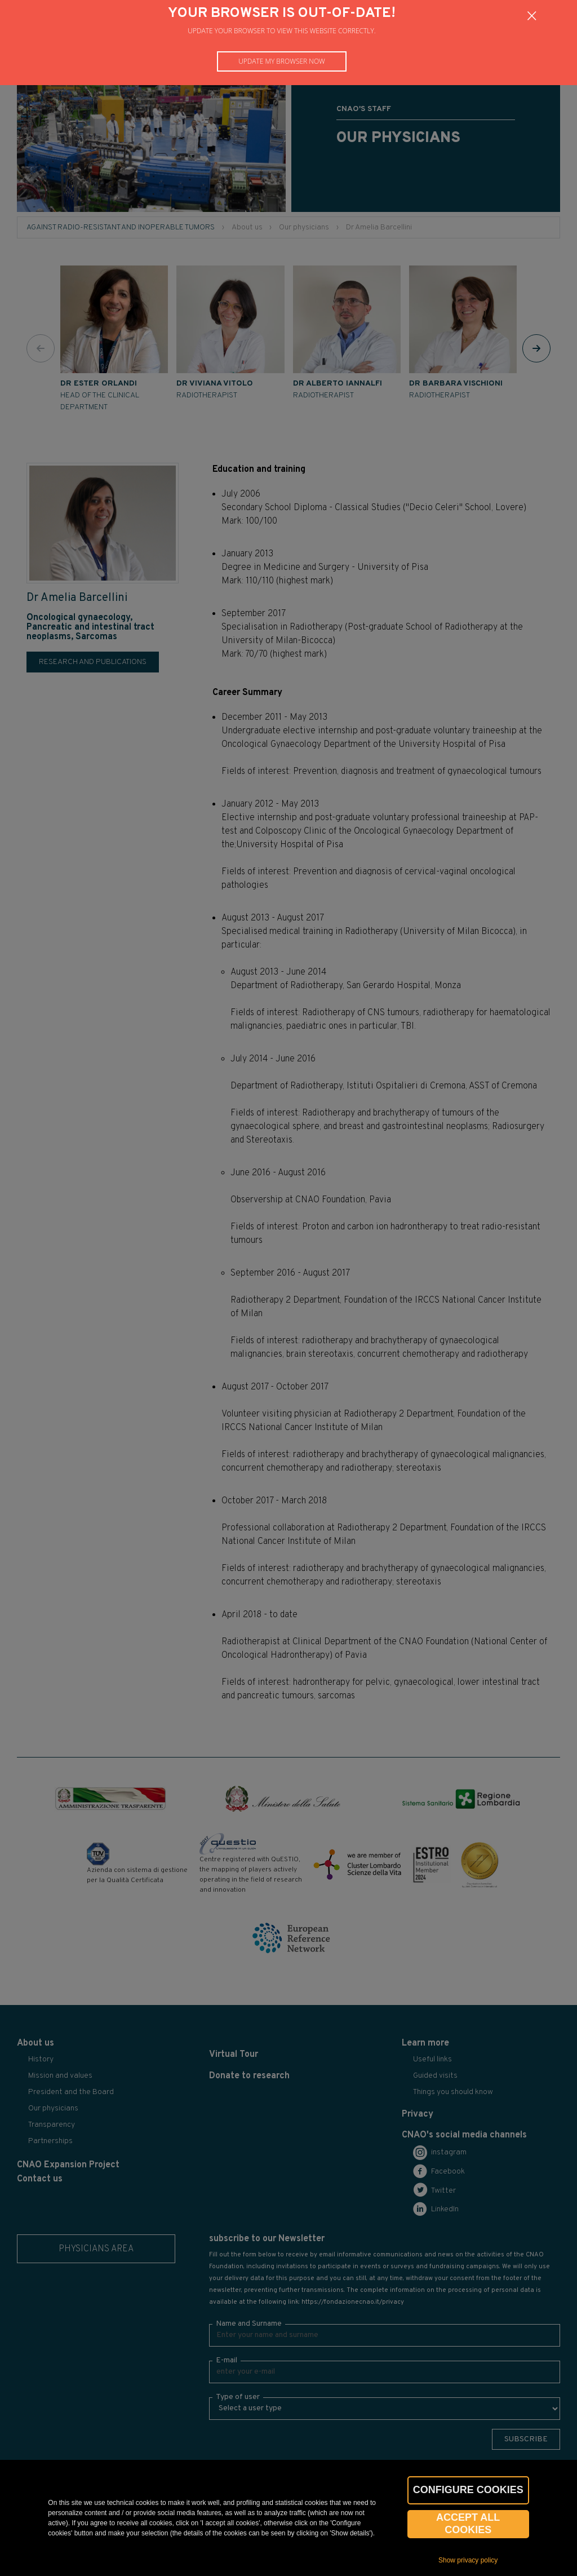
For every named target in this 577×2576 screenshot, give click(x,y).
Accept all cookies (468, 2523)
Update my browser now (281, 61)
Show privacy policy (468, 2560)
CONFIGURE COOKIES (468, 2489)
